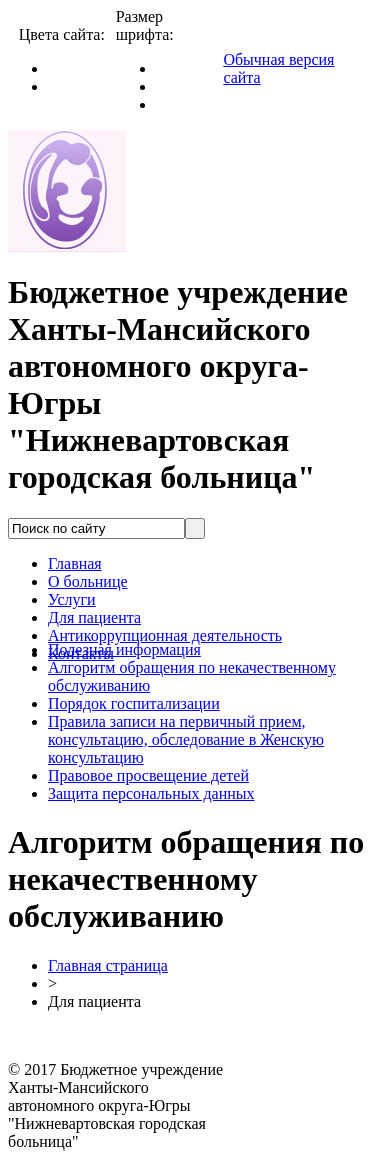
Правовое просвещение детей (148, 775)
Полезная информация (124, 649)
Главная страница (108, 965)
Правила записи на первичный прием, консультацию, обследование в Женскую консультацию (186, 739)
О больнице (88, 581)
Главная (75, 563)
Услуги (72, 599)
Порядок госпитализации (134, 703)
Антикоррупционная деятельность (165, 635)
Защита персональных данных (151, 793)
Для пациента (94, 617)
